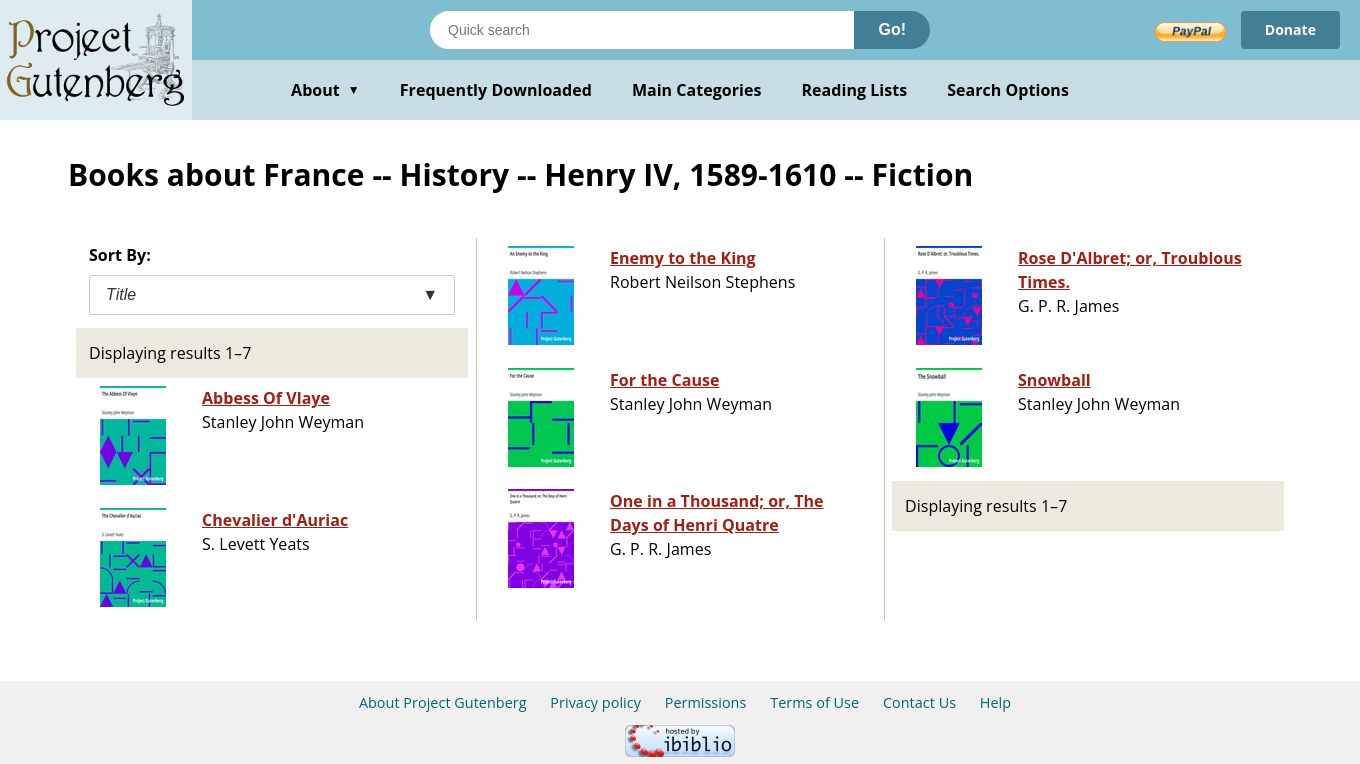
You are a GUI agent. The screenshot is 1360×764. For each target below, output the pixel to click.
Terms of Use (814, 702)
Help (995, 702)
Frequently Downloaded (496, 90)
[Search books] (642, 30)
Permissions (706, 702)
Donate (1290, 29)
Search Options (1008, 90)
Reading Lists (855, 90)
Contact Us (919, 702)
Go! (892, 29)
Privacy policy (595, 702)
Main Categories (697, 90)
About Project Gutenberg (443, 702)
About (325, 90)
